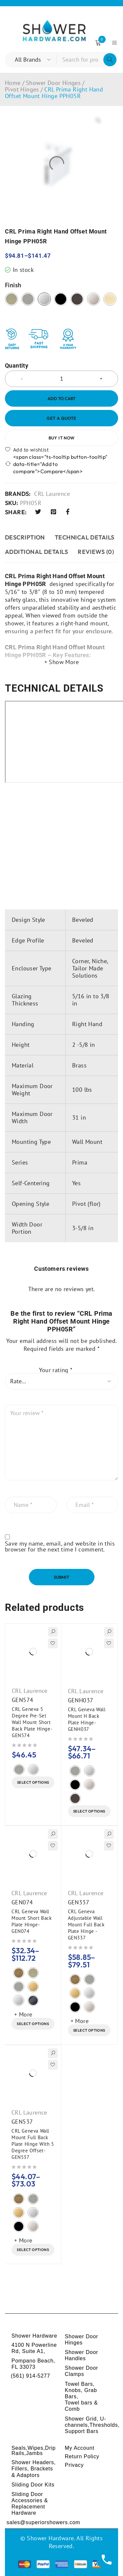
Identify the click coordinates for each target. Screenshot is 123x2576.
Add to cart (61, 398)
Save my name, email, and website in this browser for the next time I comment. (60, 1546)
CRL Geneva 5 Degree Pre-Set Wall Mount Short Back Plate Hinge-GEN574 (32, 1722)
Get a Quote (61, 418)
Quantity (16, 366)
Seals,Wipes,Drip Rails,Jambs (33, 2450)
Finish (13, 285)
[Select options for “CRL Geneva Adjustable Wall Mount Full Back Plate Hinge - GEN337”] (89, 2030)
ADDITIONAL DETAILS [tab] (36, 552)
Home (13, 83)
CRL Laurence (52, 494)
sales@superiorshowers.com (43, 2522)
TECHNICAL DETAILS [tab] (84, 537)
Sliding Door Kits (32, 2484)
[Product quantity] (61, 379)
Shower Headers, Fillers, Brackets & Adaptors (33, 2469)
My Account (79, 2448)
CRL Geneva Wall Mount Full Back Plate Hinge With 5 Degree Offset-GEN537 (32, 2144)
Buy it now (62, 437)
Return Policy (82, 2456)
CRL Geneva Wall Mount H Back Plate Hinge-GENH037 (87, 1719)
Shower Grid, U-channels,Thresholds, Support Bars (92, 2425)
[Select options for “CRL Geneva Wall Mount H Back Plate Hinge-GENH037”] (89, 1811)
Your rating (55, 1370)
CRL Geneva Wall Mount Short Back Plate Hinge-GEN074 (31, 1921)
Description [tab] (25, 537)
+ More (23, 2014)
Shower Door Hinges (53, 83)
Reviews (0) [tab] (96, 552)
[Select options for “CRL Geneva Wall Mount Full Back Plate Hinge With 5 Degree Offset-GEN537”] (32, 2250)
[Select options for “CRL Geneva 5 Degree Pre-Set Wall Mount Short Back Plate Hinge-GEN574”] (33, 1782)
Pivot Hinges (22, 89)
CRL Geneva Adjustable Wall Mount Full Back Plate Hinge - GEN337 (86, 1924)
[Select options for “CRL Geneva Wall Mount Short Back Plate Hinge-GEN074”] (32, 2024)
